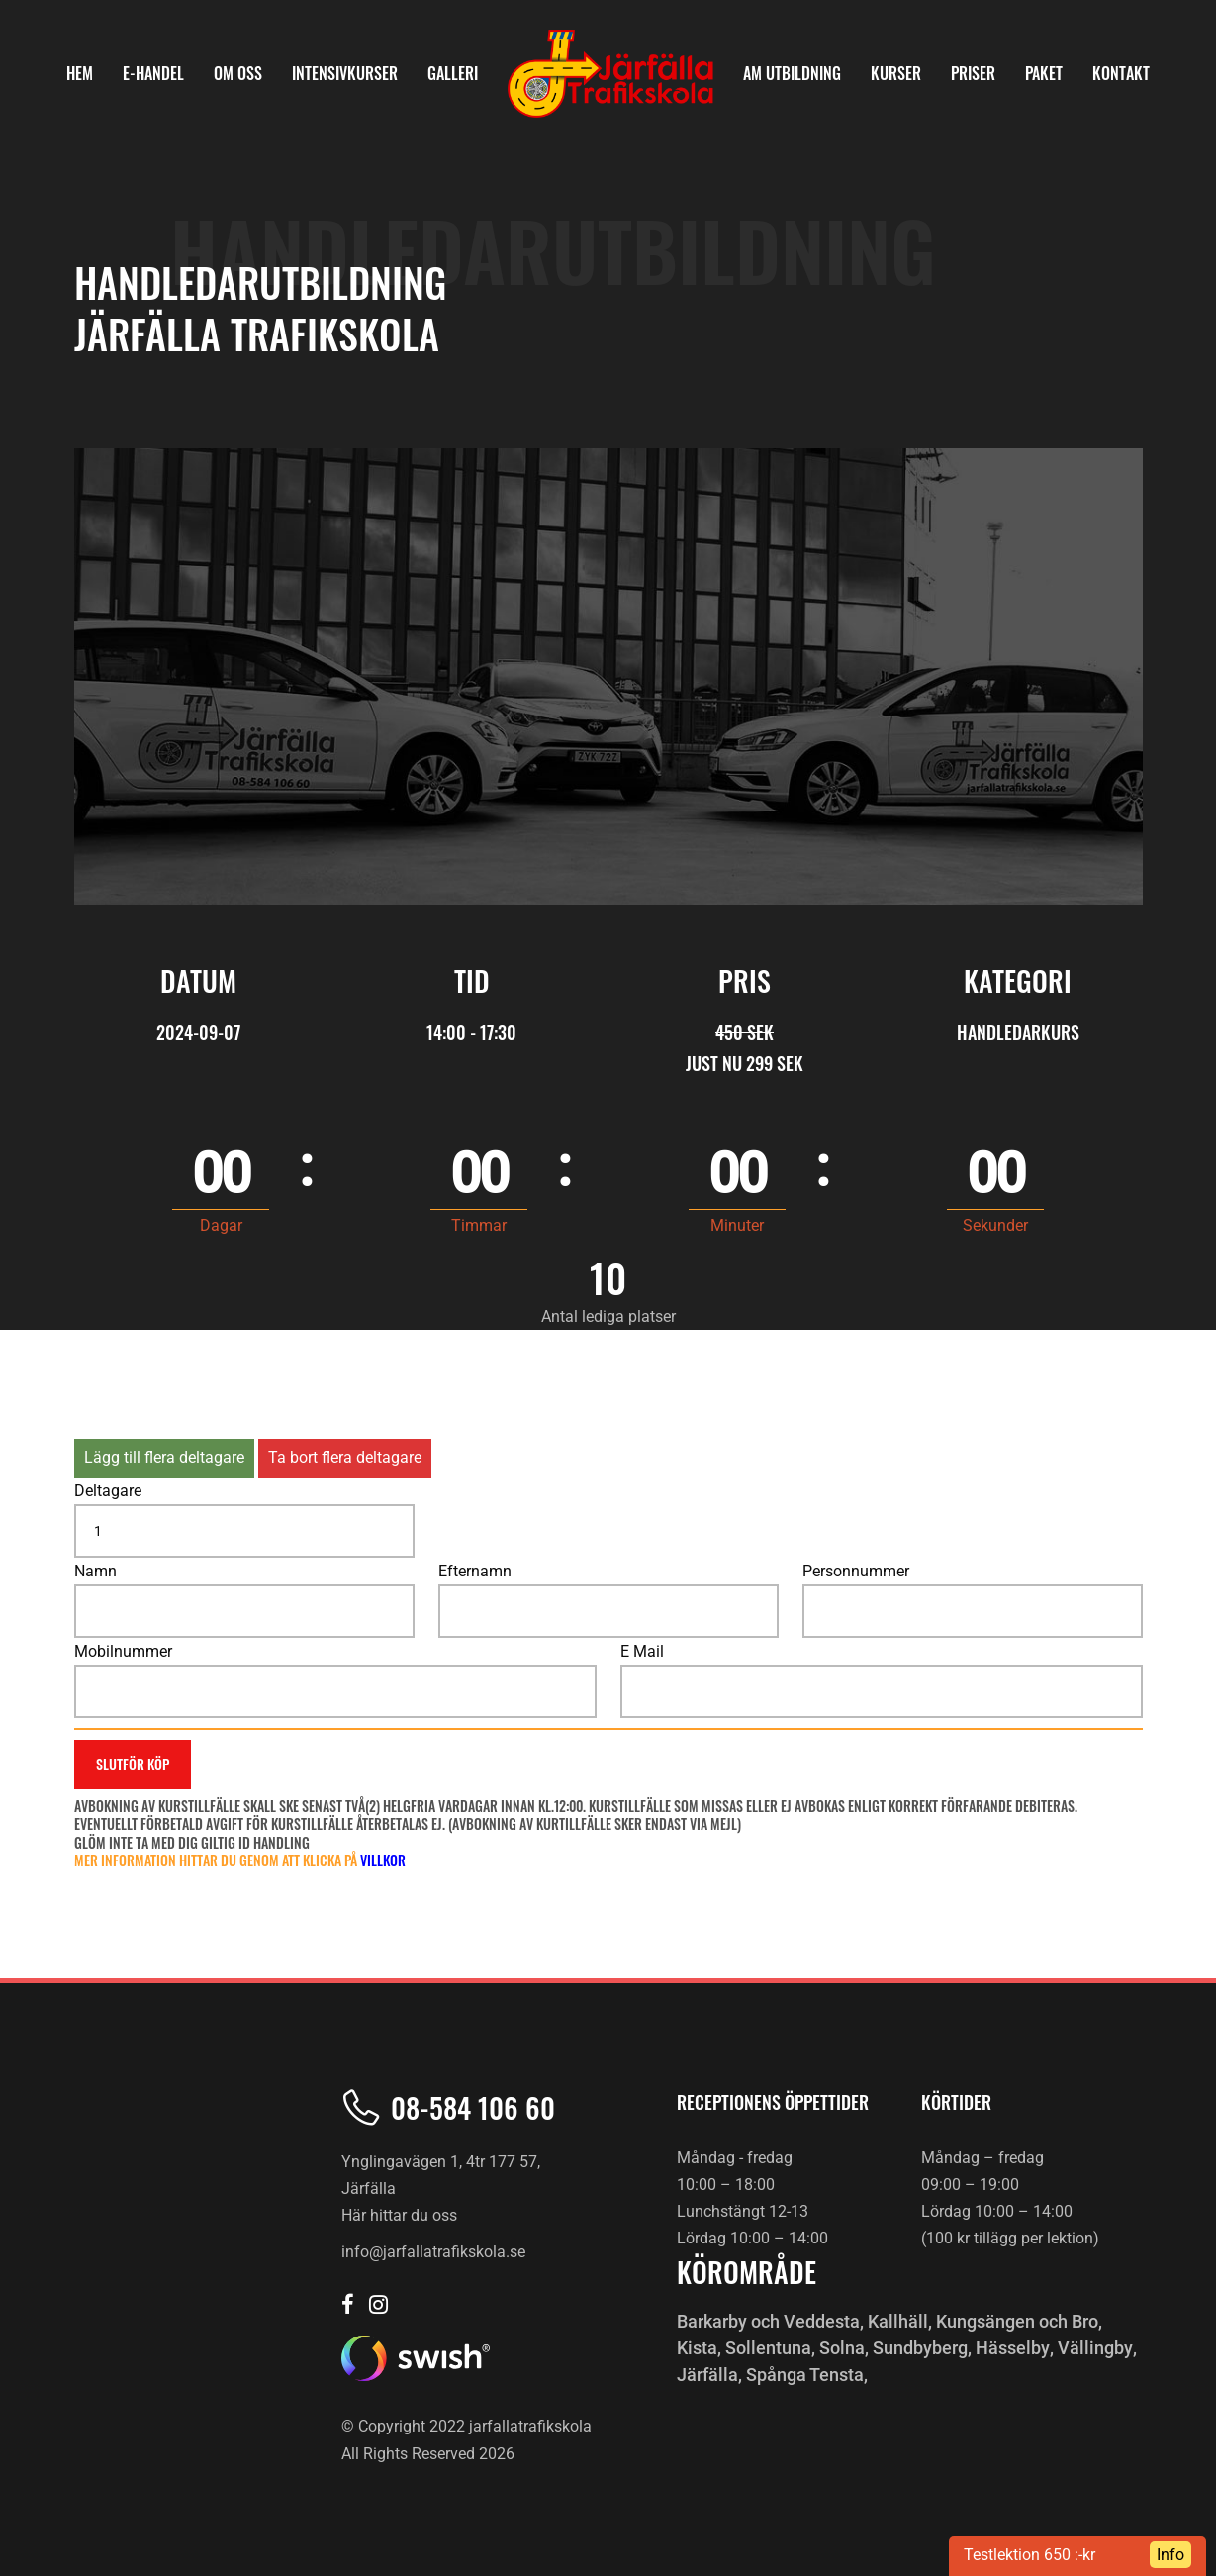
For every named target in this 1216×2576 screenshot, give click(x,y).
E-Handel (153, 73)
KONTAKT (1121, 73)
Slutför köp (132, 1764)
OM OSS (238, 73)
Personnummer (855, 1571)
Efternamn (475, 1571)
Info (1170, 2554)
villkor (383, 1860)
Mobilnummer (123, 1651)
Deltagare (107, 1490)
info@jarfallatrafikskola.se (433, 2251)
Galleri (452, 73)
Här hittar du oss (399, 2215)
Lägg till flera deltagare (164, 1457)
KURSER (896, 73)
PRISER (973, 73)
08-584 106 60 (473, 2107)
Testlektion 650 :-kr (1029, 2554)
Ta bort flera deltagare (344, 1457)
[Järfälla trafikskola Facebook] (347, 2306)
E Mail (642, 1651)
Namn (95, 1571)
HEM (79, 73)
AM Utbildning (792, 73)
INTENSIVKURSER (345, 73)
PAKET (1044, 73)
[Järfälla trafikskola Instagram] (378, 2306)
